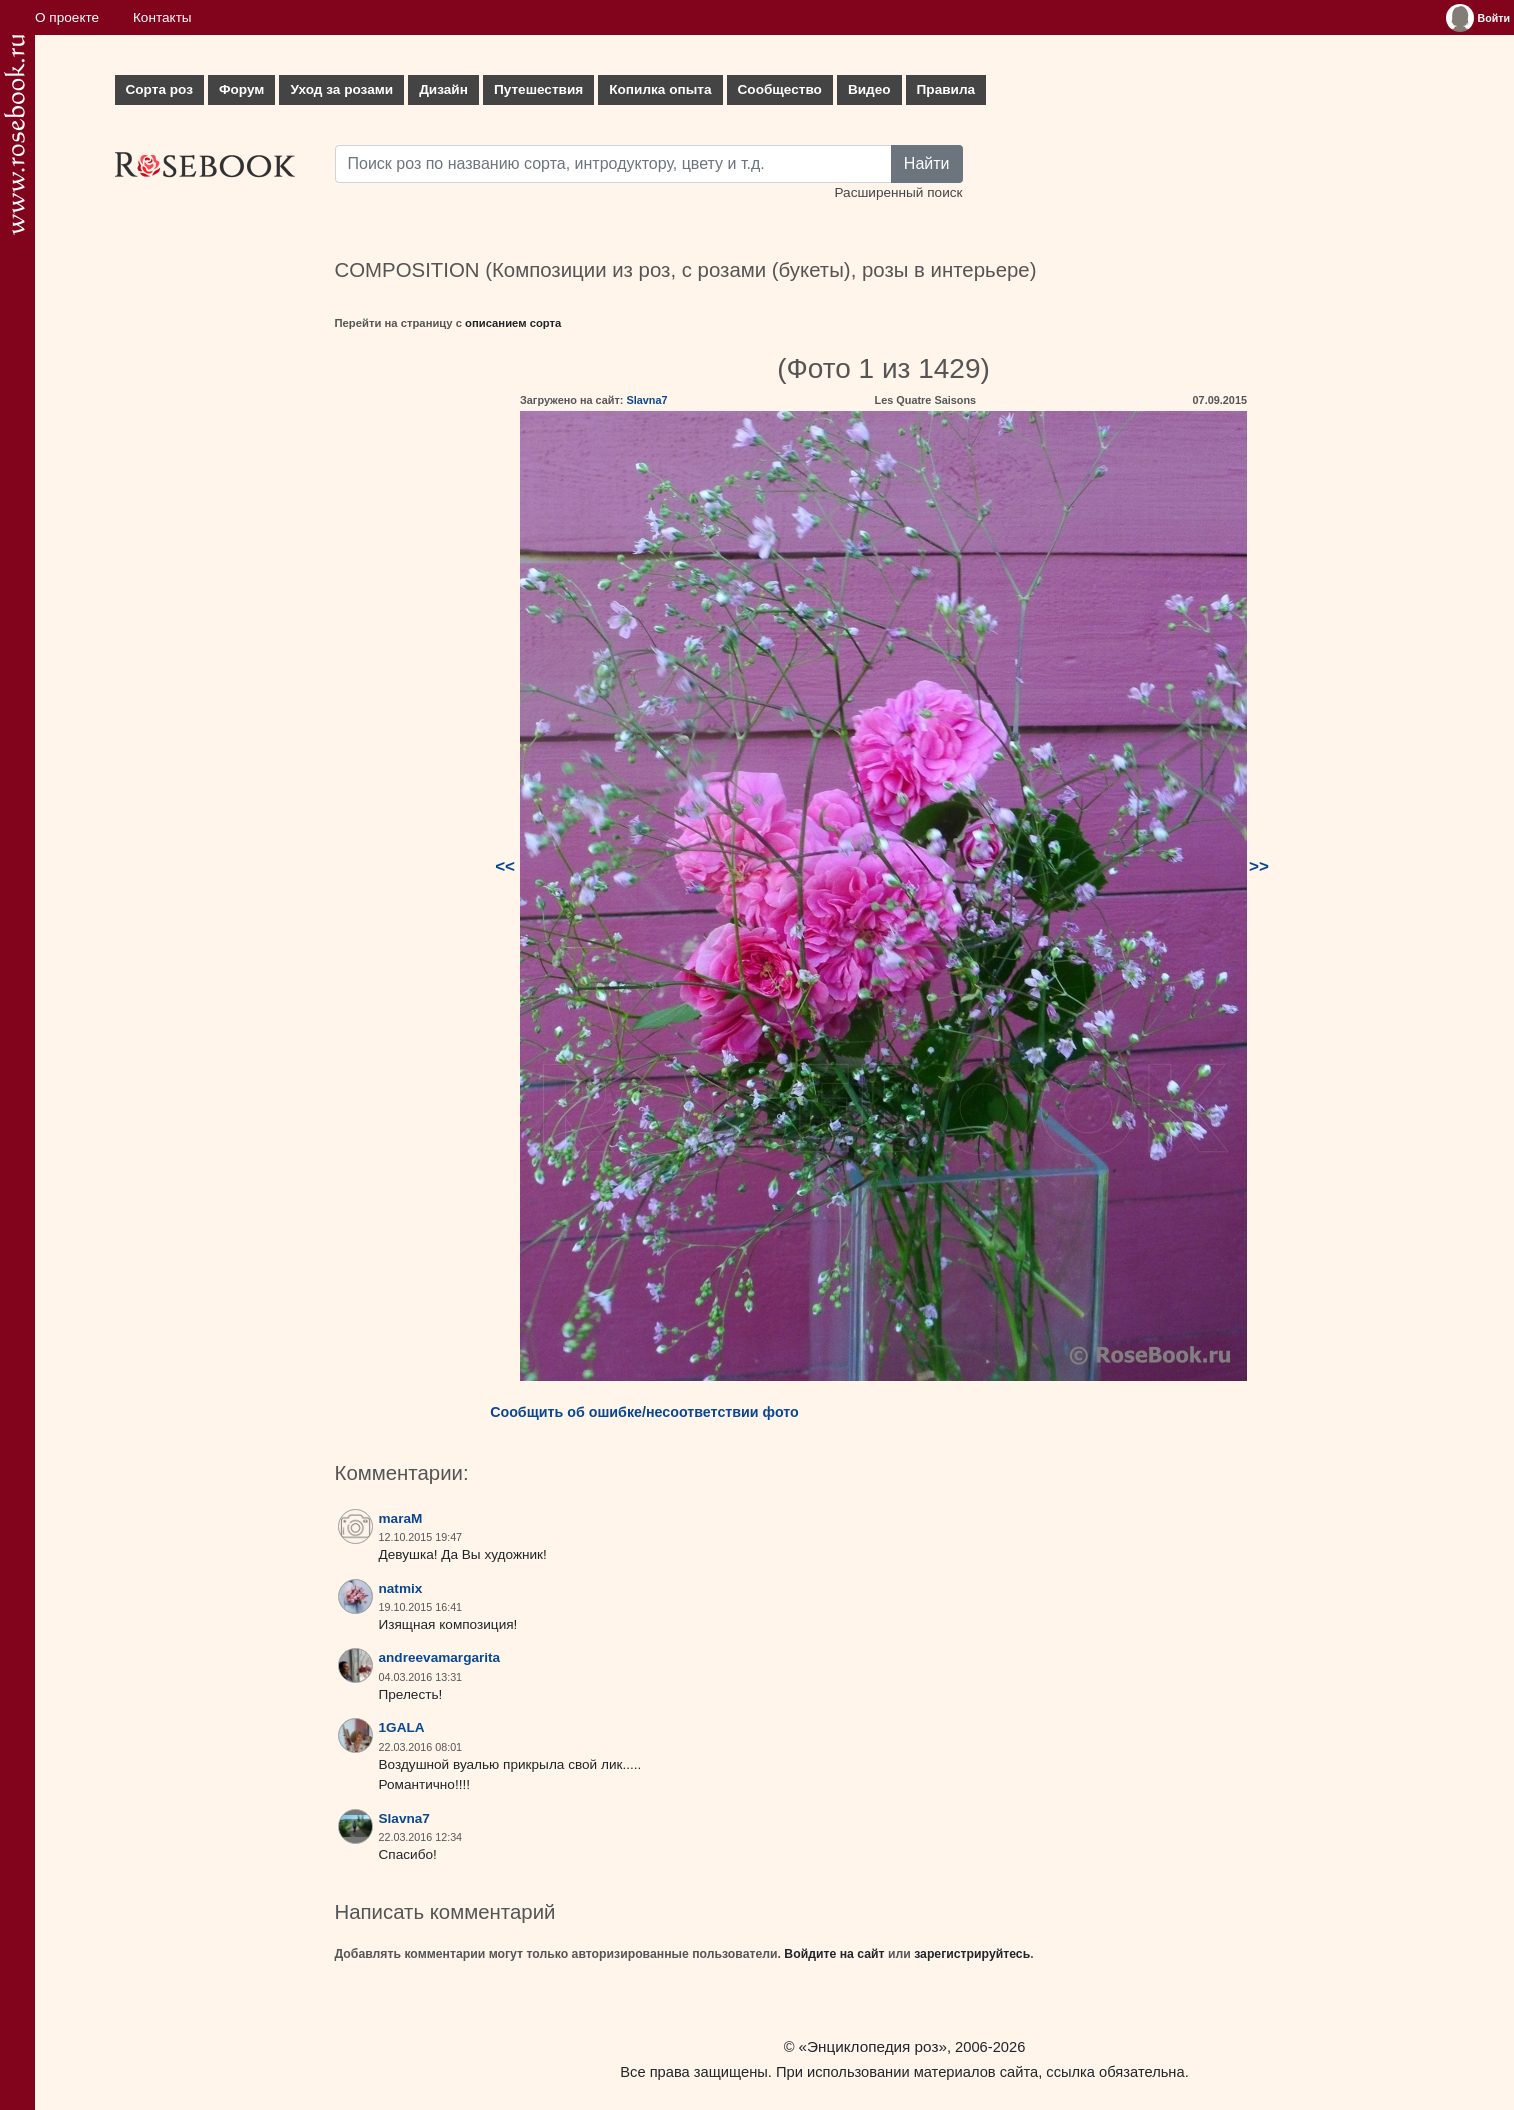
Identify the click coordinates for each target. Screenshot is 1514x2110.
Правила (946, 89)
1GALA (402, 1727)
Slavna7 (646, 400)
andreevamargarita (440, 1657)
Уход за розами (341, 89)
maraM (401, 1518)
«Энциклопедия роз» (873, 2046)
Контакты (162, 17)
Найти (927, 163)
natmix (401, 1588)
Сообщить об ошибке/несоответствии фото (644, 1412)
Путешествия (538, 89)
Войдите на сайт (834, 1954)
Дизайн (443, 89)
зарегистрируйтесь (972, 1954)
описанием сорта (513, 323)
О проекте (67, 17)
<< (505, 866)
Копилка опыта (660, 89)
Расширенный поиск (898, 192)
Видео (869, 89)
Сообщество (780, 89)
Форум (241, 89)
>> (1259, 866)
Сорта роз (159, 89)
